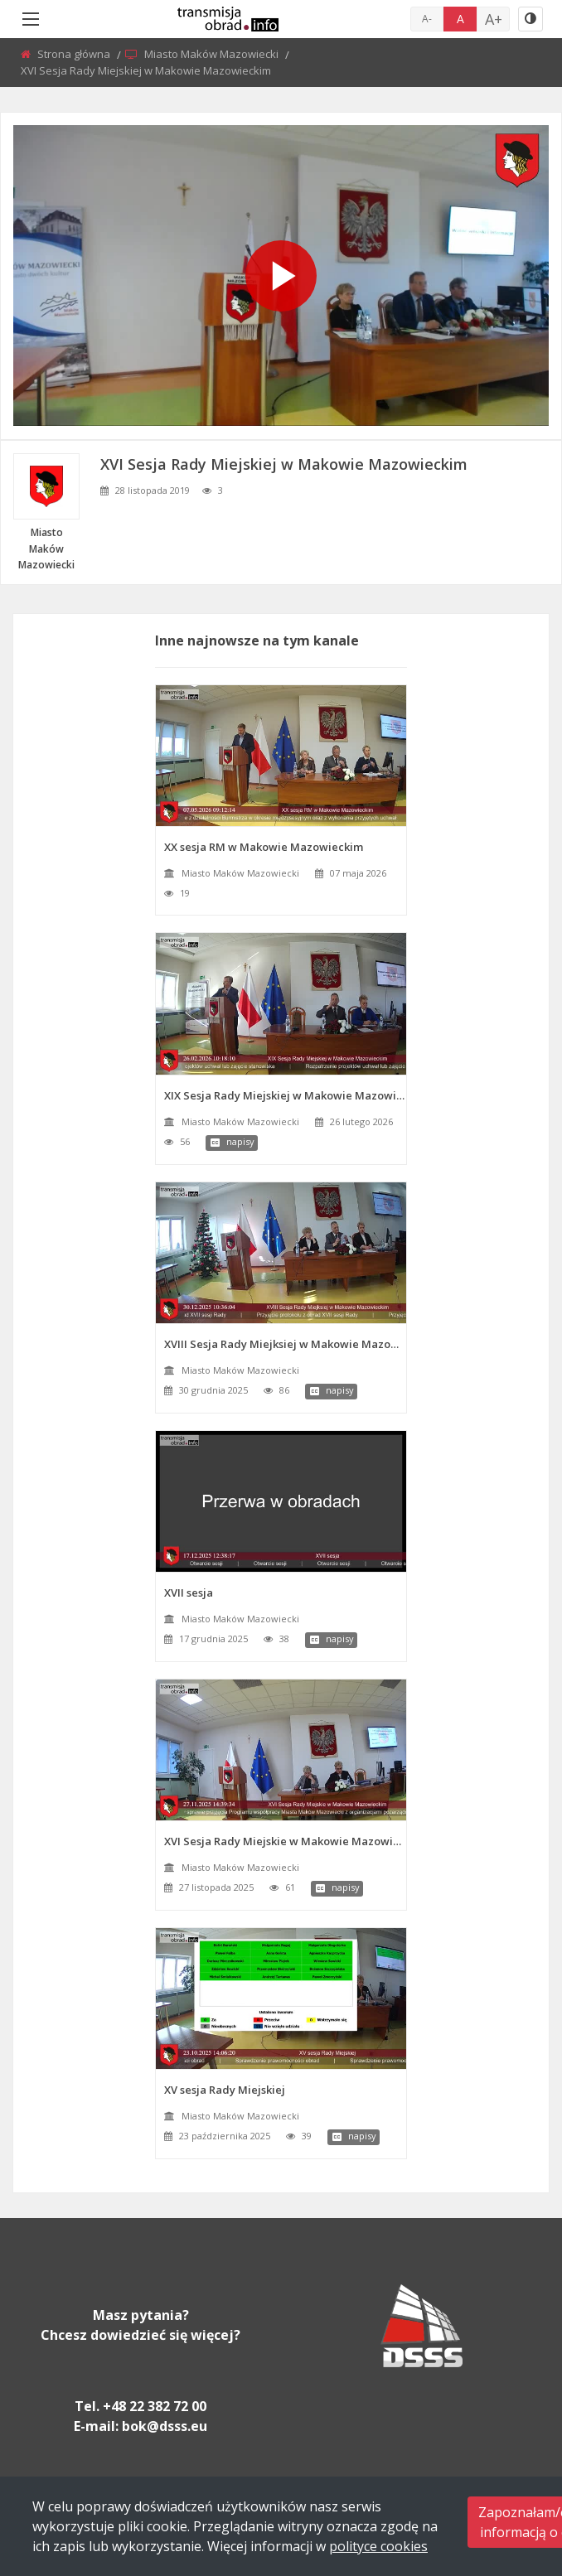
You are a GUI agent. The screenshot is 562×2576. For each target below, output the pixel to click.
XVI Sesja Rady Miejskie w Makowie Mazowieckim (285, 1841)
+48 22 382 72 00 (154, 2406)
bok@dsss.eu (164, 2426)
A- (427, 19)
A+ (493, 19)
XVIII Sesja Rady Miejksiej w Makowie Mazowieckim (285, 1343)
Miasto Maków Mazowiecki (212, 53)
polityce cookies (378, 2546)
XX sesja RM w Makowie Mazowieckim (263, 846)
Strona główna (75, 53)
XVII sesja (188, 1592)
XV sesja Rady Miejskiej (224, 2089)
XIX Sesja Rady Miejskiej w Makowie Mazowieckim (285, 1095)
